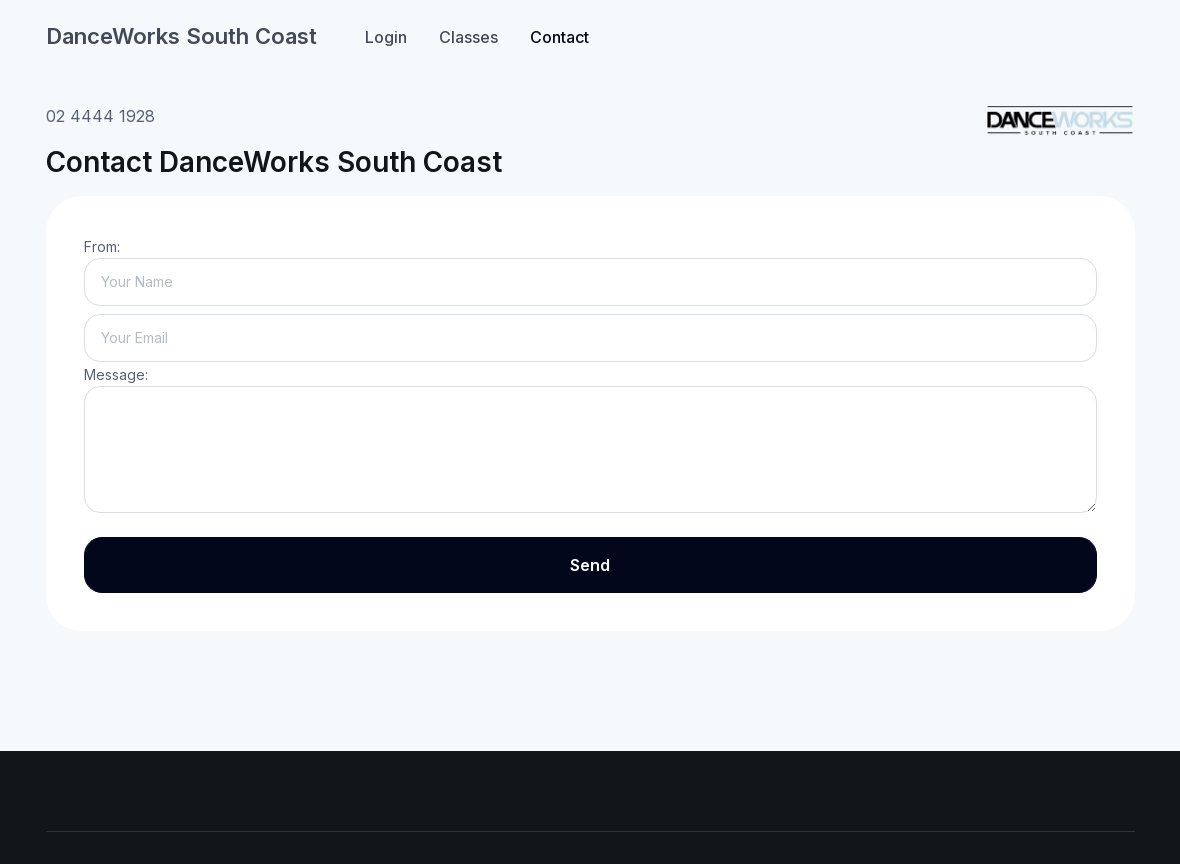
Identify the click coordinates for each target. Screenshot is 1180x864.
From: (102, 246)
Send (590, 565)
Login (386, 37)
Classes (468, 37)
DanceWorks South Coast (181, 36)
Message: (116, 374)
